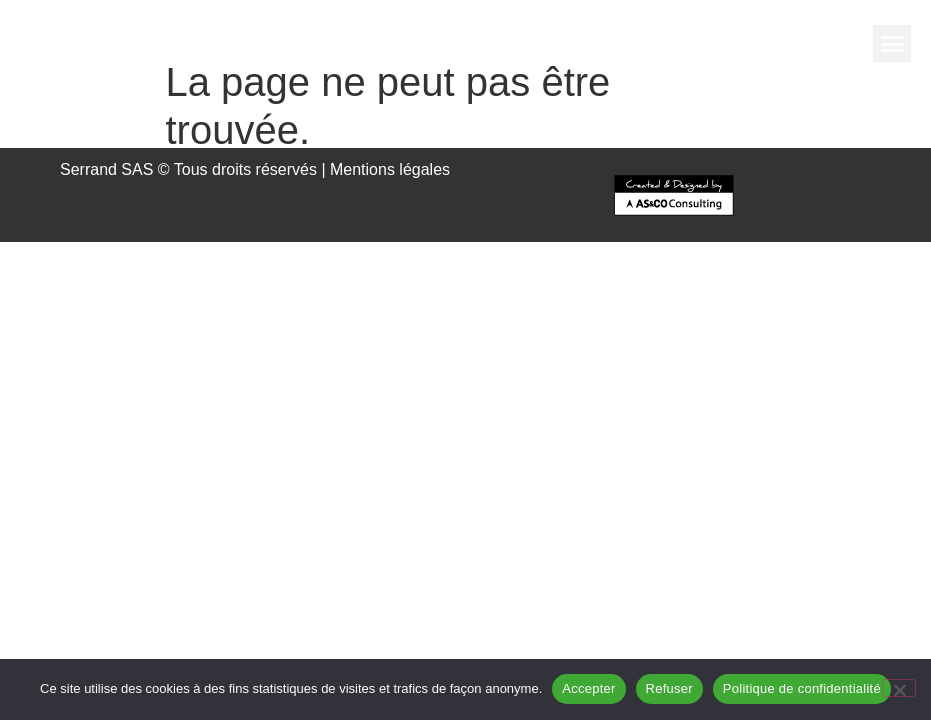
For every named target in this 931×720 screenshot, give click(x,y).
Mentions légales (390, 169)
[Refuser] (899, 688)
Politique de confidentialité (802, 688)
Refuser (669, 688)
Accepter (588, 688)
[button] (892, 44)
